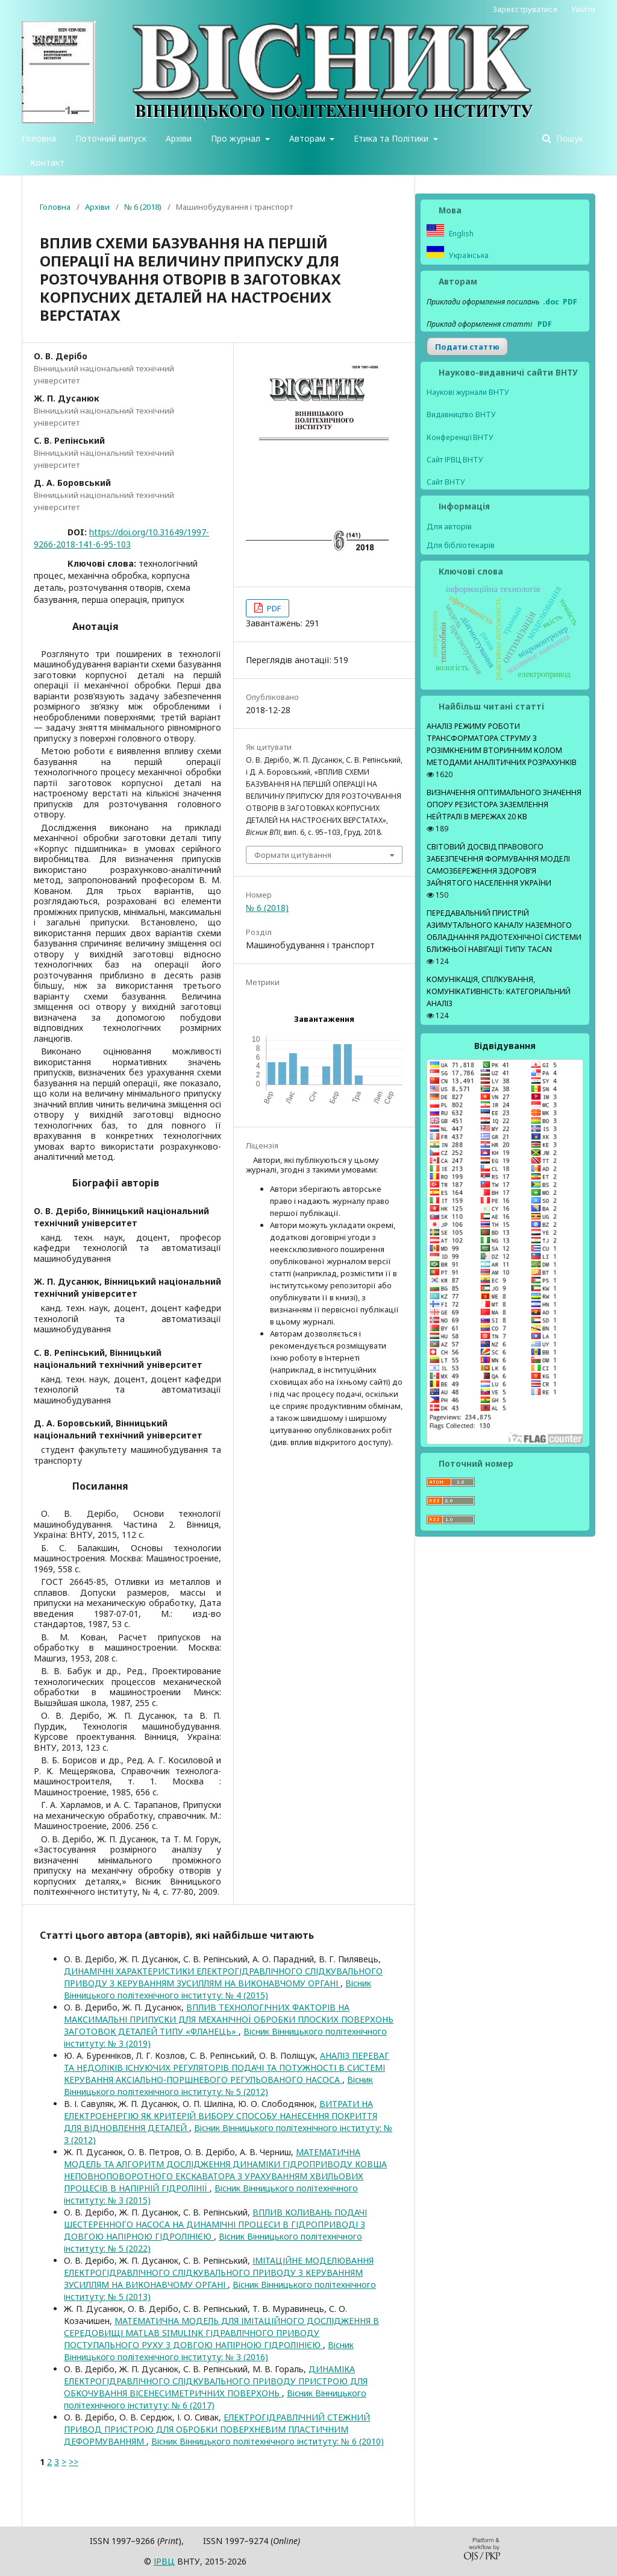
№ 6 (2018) (142, 206)
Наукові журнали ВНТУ (468, 392)
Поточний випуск (110, 138)
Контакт (47, 162)
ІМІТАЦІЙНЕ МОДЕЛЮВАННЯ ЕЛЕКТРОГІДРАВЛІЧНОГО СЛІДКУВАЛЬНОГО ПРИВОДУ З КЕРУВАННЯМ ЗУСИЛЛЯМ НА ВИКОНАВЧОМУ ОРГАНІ (219, 2272)
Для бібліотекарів (461, 545)
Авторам (308, 138)
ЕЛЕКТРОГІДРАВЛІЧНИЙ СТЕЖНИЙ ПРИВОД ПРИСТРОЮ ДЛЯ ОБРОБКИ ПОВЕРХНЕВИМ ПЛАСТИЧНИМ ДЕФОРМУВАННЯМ (217, 2429)
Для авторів (449, 526)
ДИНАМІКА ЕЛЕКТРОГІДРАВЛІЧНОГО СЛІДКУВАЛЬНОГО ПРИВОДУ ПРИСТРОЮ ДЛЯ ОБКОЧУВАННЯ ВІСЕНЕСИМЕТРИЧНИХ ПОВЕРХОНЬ (216, 2381)
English (460, 233)
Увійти (583, 9)
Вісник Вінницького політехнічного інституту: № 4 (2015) (217, 1989)
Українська (468, 255)
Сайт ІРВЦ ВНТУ (455, 460)
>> (73, 2461)
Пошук (568, 138)
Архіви (179, 138)
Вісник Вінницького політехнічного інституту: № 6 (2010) (267, 2441)
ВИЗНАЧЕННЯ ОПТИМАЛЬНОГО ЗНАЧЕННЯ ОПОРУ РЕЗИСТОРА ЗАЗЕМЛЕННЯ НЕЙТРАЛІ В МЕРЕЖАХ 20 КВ (504, 804)
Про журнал (237, 138)
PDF (273, 608)
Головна (39, 138)
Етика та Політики (392, 138)
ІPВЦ (164, 2561)
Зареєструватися (525, 9)
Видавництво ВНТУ (461, 414)
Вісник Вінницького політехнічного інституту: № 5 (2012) (218, 2085)
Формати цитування (292, 854)
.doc (551, 302)
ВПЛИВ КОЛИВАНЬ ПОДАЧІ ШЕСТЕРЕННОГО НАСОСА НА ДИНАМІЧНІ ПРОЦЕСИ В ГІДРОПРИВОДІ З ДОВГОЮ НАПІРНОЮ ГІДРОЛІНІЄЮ (215, 2224)
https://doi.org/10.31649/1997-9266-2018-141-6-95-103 (121, 538)
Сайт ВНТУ (446, 482)
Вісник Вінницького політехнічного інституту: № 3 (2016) (209, 2351)
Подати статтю (467, 346)
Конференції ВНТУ (460, 437)
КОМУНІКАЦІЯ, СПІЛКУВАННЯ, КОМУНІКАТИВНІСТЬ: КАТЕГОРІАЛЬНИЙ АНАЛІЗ (499, 991)
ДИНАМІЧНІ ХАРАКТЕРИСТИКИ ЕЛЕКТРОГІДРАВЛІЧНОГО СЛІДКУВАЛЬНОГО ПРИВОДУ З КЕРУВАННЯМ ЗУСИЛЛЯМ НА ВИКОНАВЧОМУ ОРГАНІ (223, 1977)
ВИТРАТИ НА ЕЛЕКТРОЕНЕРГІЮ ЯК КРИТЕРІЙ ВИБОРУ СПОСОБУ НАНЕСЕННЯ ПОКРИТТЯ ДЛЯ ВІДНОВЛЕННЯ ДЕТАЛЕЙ (220, 2116)
